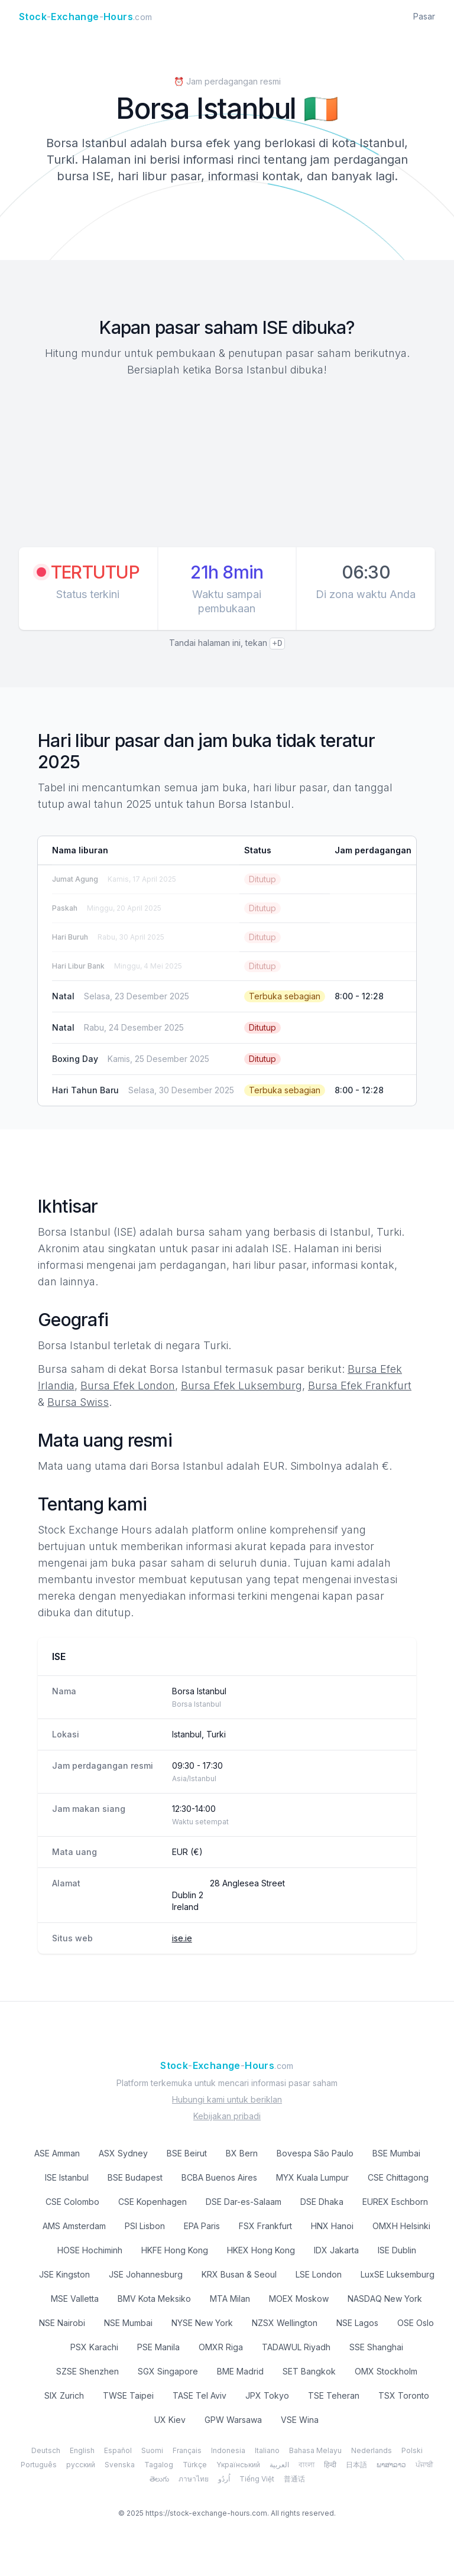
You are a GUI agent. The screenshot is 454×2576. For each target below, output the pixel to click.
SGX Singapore (168, 2371)
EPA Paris (202, 2226)
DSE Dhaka (321, 2202)
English (82, 2450)
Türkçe (195, 2464)
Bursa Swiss (78, 1402)
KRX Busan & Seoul (239, 2274)
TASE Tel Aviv (199, 2395)
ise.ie (182, 1938)
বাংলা (306, 2464)
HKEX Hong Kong (261, 2250)
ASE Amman (57, 2153)
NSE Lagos (357, 2323)
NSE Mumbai (128, 2323)
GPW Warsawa (233, 2420)
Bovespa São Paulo (315, 2153)
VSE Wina (300, 2420)
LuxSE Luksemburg (397, 2274)
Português (39, 2464)
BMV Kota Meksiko (154, 2299)
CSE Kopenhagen (152, 2202)
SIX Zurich (64, 2395)
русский (80, 2464)
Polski (412, 2450)
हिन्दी (330, 2464)
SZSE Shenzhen (87, 2371)
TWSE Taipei (128, 2395)
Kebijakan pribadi (227, 2116)
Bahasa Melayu (315, 2450)
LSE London (319, 2274)
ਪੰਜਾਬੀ (424, 2464)
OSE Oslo (415, 2323)
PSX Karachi (94, 2347)
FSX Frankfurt (265, 2226)
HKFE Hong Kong (174, 2250)
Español (118, 2450)
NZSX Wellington (284, 2323)
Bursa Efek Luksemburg (241, 1385)
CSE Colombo (72, 2202)
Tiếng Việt (256, 2478)
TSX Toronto (403, 2395)
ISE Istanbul (67, 2177)
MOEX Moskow (299, 2299)
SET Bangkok (309, 2371)
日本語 (356, 2464)
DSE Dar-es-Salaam (243, 2202)
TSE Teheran (333, 2395)
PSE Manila (158, 2347)
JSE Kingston (64, 2274)
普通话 (294, 2478)
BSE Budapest (135, 2177)
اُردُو (224, 2478)
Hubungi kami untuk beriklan (227, 2099)
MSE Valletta (75, 2299)
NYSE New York (202, 2323)
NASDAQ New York (385, 2299)
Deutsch (45, 2450)
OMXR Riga (221, 2347)
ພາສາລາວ (391, 2464)
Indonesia (228, 2450)
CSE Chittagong (398, 2177)
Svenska (120, 2464)
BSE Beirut (187, 2153)
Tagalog (158, 2464)
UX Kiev (170, 2420)
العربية (279, 2464)
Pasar (424, 16)
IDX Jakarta (336, 2250)
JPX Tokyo (267, 2395)
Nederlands (371, 2450)
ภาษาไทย (194, 2478)
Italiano (267, 2450)
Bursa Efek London (127, 1385)
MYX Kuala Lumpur (312, 2177)
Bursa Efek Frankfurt (359, 1385)
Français (187, 2450)
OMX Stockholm (386, 2371)
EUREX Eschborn (395, 2202)
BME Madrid (240, 2371)
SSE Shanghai (376, 2347)
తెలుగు (159, 2478)
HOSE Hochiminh (89, 2250)
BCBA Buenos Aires (219, 2177)
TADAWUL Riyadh (296, 2347)
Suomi (152, 2450)
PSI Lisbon (145, 2226)
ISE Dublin (397, 2250)
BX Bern (242, 2153)
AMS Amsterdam (74, 2226)
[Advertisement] (227, 464)
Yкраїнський (238, 2464)
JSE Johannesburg (146, 2274)
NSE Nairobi (62, 2323)
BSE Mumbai (396, 2153)
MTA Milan (230, 2299)
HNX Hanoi (332, 2226)
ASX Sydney (123, 2153)
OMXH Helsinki (401, 2226)
